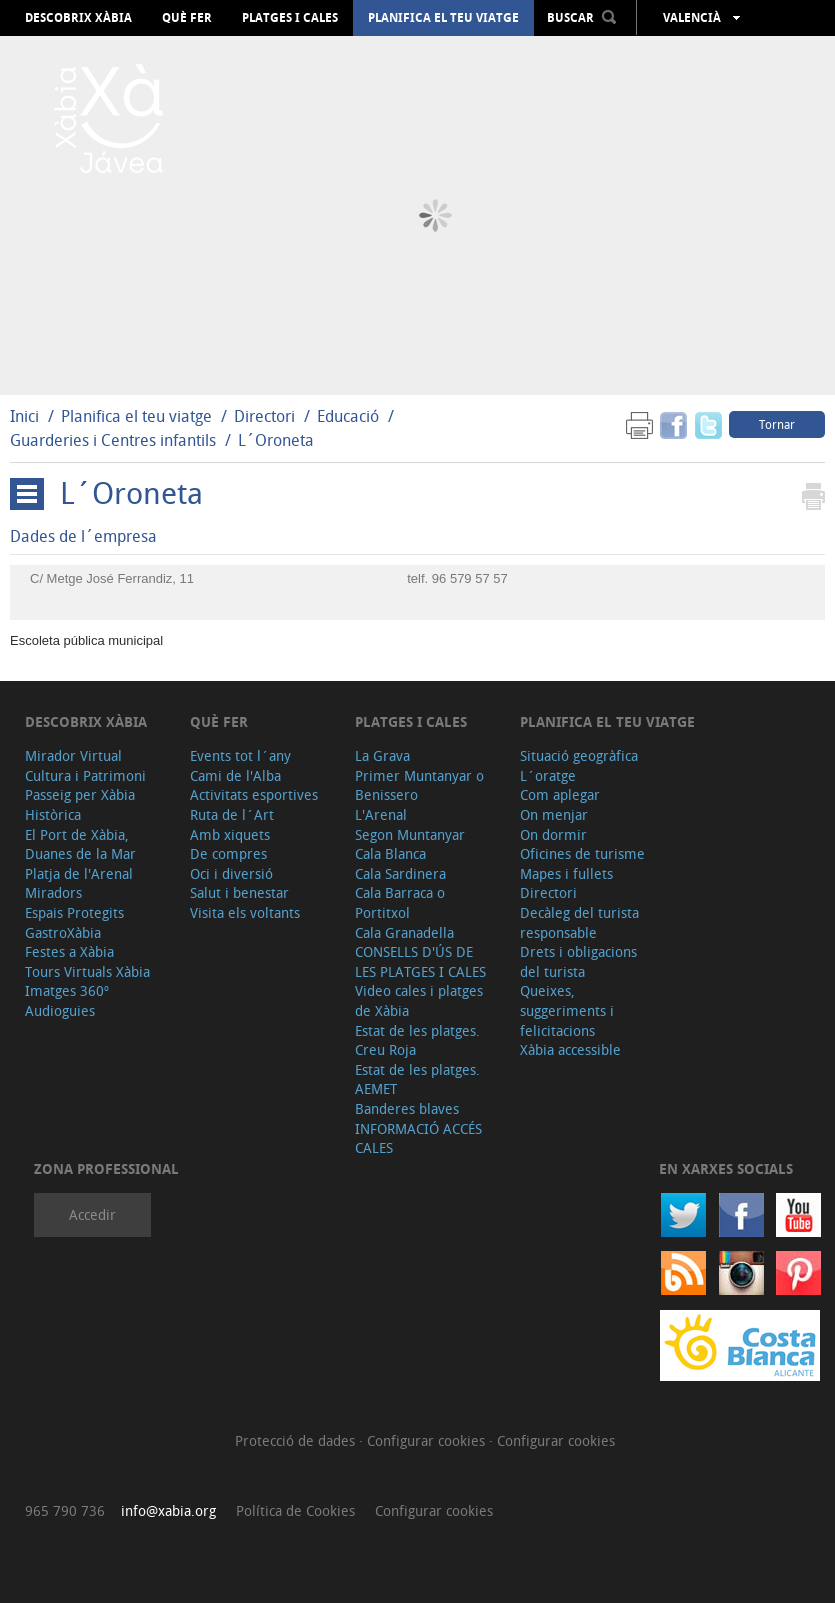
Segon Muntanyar (410, 834)
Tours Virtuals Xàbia (87, 971)
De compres (228, 853)
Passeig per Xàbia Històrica (80, 804)
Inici (24, 416)
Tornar (777, 424)
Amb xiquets (230, 834)
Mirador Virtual (73, 755)
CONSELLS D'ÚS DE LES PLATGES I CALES (420, 961)
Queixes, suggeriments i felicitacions (567, 1010)
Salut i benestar (239, 892)
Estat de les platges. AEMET (417, 1079)
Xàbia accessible (570, 1049)
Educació (348, 416)
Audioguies (60, 1010)
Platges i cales (290, 18)
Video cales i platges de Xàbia (419, 1000)
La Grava (382, 755)
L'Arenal (381, 814)
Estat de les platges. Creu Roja (417, 1040)
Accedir (92, 1214)
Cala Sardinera (400, 873)
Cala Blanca (390, 853)
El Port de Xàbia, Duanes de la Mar (80, 844)
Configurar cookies (428, 1440)
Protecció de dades (297, 1440)
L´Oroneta (276, 440)
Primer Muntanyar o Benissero (419, 785)
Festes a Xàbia (69, 951)
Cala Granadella (404, 932)
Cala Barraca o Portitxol (400, 902)
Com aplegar (560, 794)
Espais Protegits (74, 912)
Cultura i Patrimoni (85, 775)
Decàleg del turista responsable (579, 922)
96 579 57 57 (470, 578)
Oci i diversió (231, 873)
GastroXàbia (63, 932)
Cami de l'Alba (235, 775)
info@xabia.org (168, 1510)
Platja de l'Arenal (79, 873)
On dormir (553, 834)
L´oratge (548, 775)
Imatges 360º (67, 990)
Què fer (187, 18)
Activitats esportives (254, 794)
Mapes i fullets (566, 873)
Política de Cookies (295, 1510)
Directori (266, 416)
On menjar (554, 814)
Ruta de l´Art (232, 814)
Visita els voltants (245, 912)
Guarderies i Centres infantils (113, 440)
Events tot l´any (240, 755)
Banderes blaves (407, 1108)
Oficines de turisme (582, 853)
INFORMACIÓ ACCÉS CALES (418, 1138)
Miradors (53, 892)
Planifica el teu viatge (443, 18)
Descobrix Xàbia (78, 18)
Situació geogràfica (579, 755)
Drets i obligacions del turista (578, 961)
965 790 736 (65, 1510)
